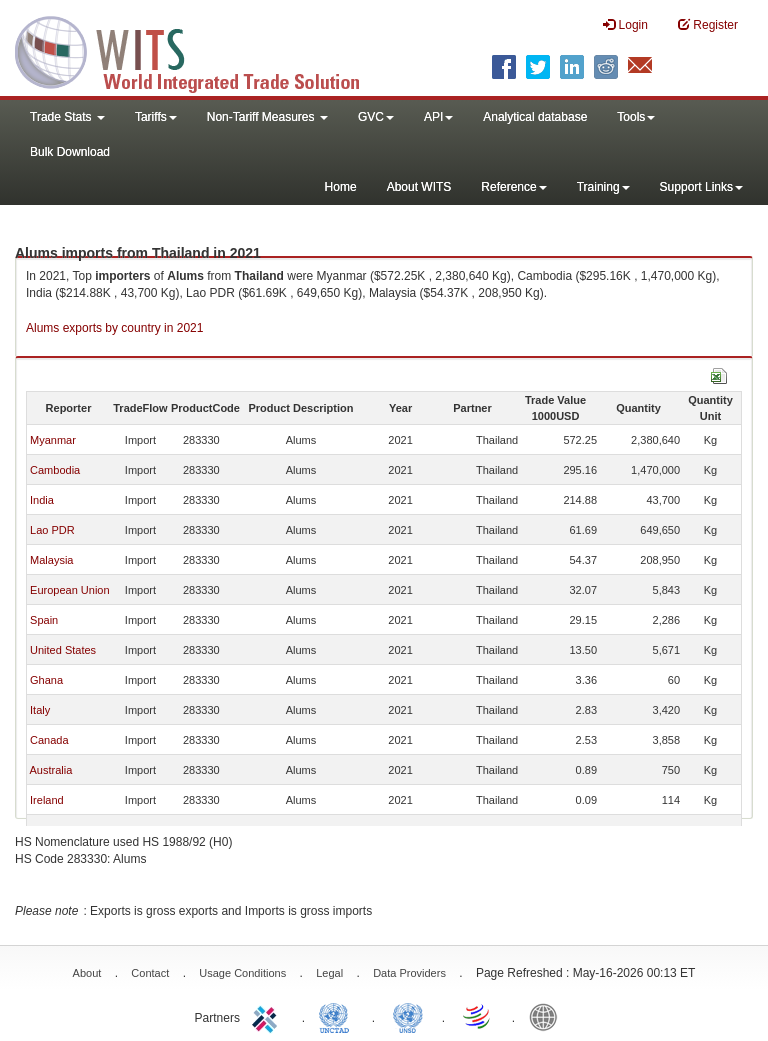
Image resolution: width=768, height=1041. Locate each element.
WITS (200, 50)
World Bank (548, 1016)
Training (603, 187)
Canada (49, 740)
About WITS (419, 187)
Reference (513, 187)
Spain (44, 620)
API (438, 117)
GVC (376, 117)
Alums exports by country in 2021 (114, 328)
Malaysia (51, 560)
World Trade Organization (478, 1016)
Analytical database (535, 117)
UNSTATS (408, 1016)
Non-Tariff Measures (267, 117)
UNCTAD (338, 1016)
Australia (50, 770)
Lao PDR (52, 530)
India (42, 500)
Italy (40, 710)
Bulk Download (70, 152)
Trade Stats (67, 117)
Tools (636, 117)
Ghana (46, 680)
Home (341, 187)
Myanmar (53, 440)
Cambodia (55, 470)
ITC (268, 1016)
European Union (70, 590)
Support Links (701, 187)
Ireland (47, 800)
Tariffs (156, 117)
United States (63, 650)
